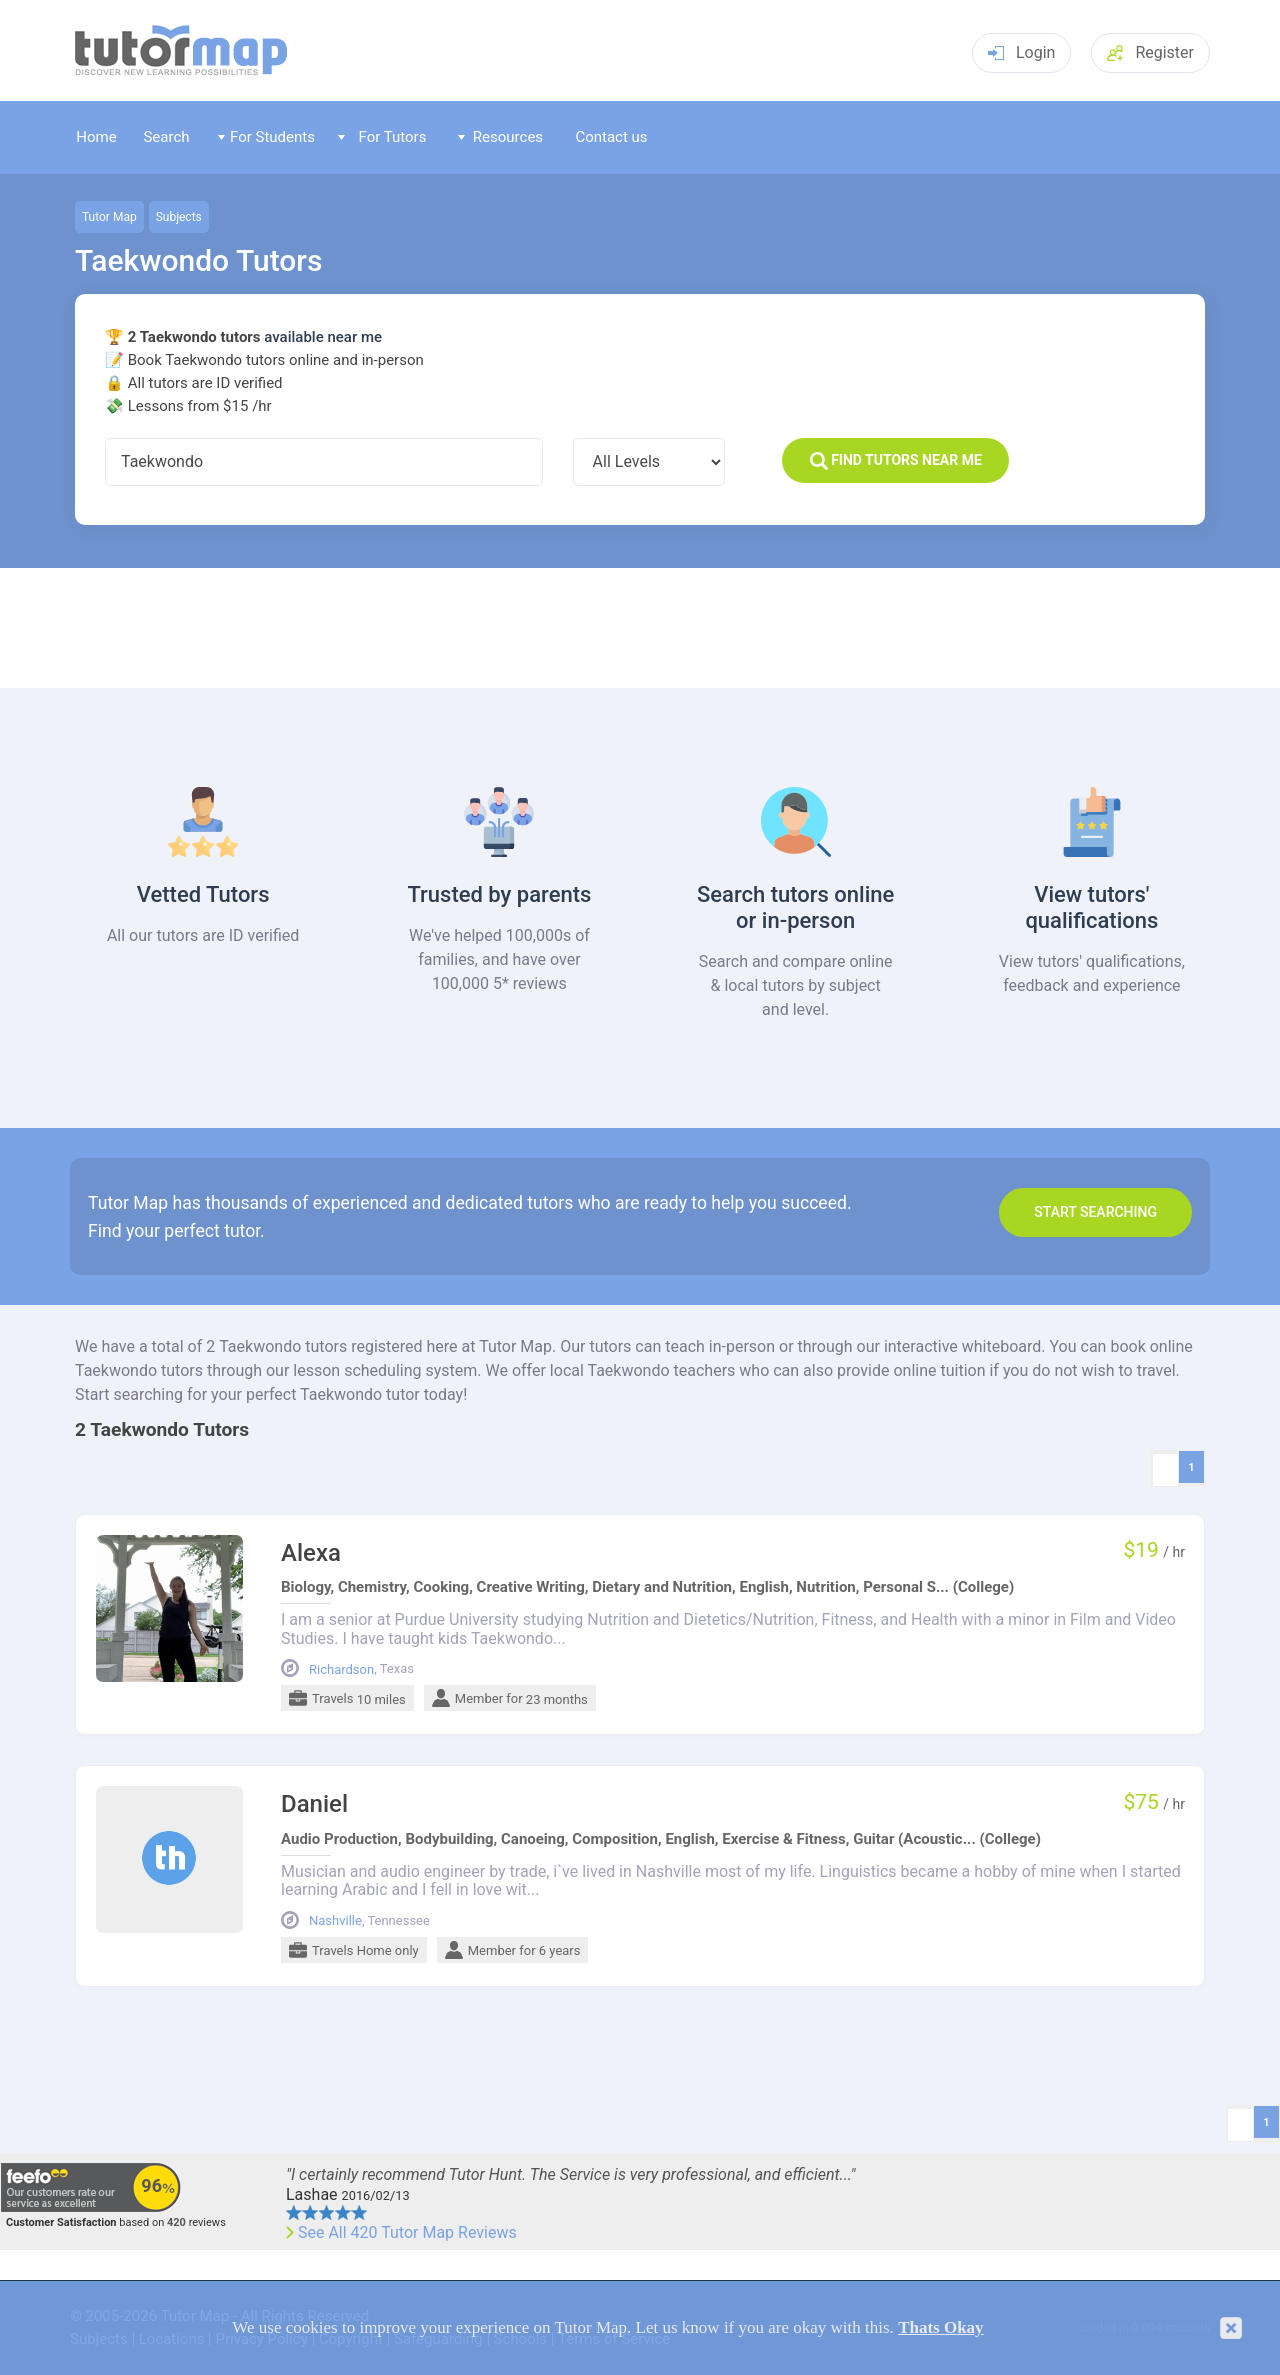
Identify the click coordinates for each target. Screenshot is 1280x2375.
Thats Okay (941, 2327)
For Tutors (382, 137)
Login (1021, 52)
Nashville (335, 1921)
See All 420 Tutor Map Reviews (407, 2233)
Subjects (179, 217)
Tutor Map (109, 217)
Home (96, 137)
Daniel (314, 1804)
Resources (501, 137)
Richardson (341, 1670)
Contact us (611, 137)
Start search (1095, 1212)
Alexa (311, 1553)
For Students (266, 137)
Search (166, 137)
